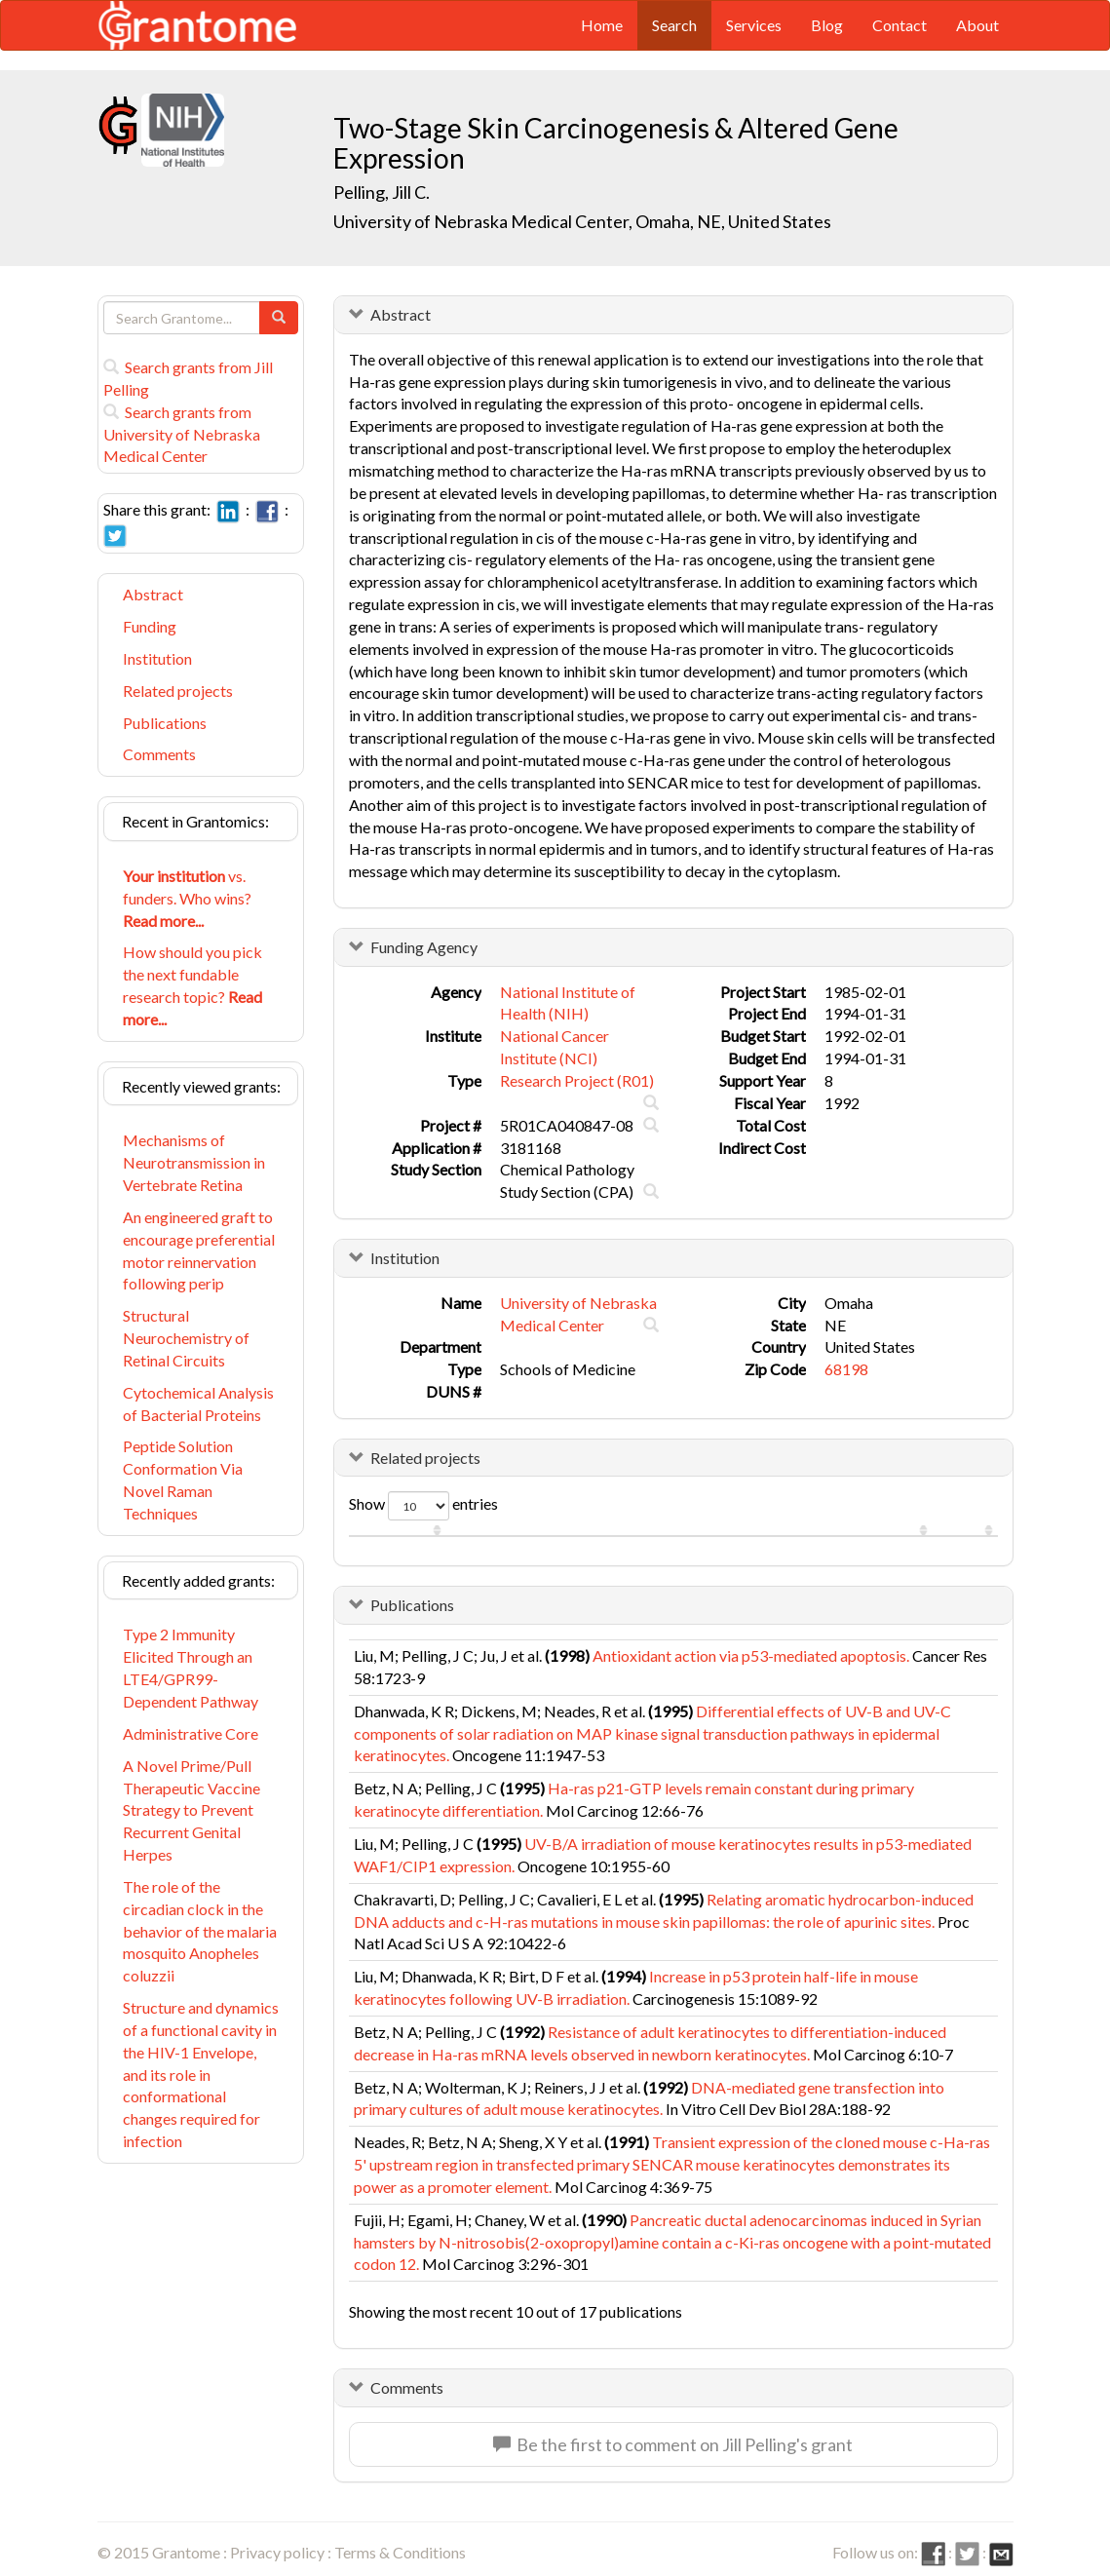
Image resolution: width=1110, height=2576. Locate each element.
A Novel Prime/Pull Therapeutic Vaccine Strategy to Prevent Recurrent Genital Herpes (191, 1810)
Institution (157, 658)
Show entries (423, 1505)
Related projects (178, 690)
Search (674, 25)
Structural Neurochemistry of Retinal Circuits (186, 1337)
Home (602, 25)
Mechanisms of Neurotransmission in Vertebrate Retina (194, 1162)
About (977, 25)
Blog (827, 25)
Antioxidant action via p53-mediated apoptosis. (751, 1655)
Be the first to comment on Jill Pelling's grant (673, 2444)
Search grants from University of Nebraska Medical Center (181, 434)
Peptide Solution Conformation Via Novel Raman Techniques (183, 1479)
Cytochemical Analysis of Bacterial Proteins (198, 1403)
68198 (846, 1369)
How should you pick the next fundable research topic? (192, 985)
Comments (159, 754)
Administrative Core (190, 1733)
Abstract (153, 594)
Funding (149, 626)
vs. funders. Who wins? (187, 898)
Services (754, 25)
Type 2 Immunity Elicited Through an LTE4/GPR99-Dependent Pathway (190, 1668)
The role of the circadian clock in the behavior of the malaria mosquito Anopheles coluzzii (200, 1930)
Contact (899, 25)
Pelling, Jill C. (381, 192)
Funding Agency (424, 947)
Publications (165, 722)
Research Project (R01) (577, 1080)
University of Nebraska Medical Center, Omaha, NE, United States (582, 221)
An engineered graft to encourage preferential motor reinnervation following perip (199, 1250)
